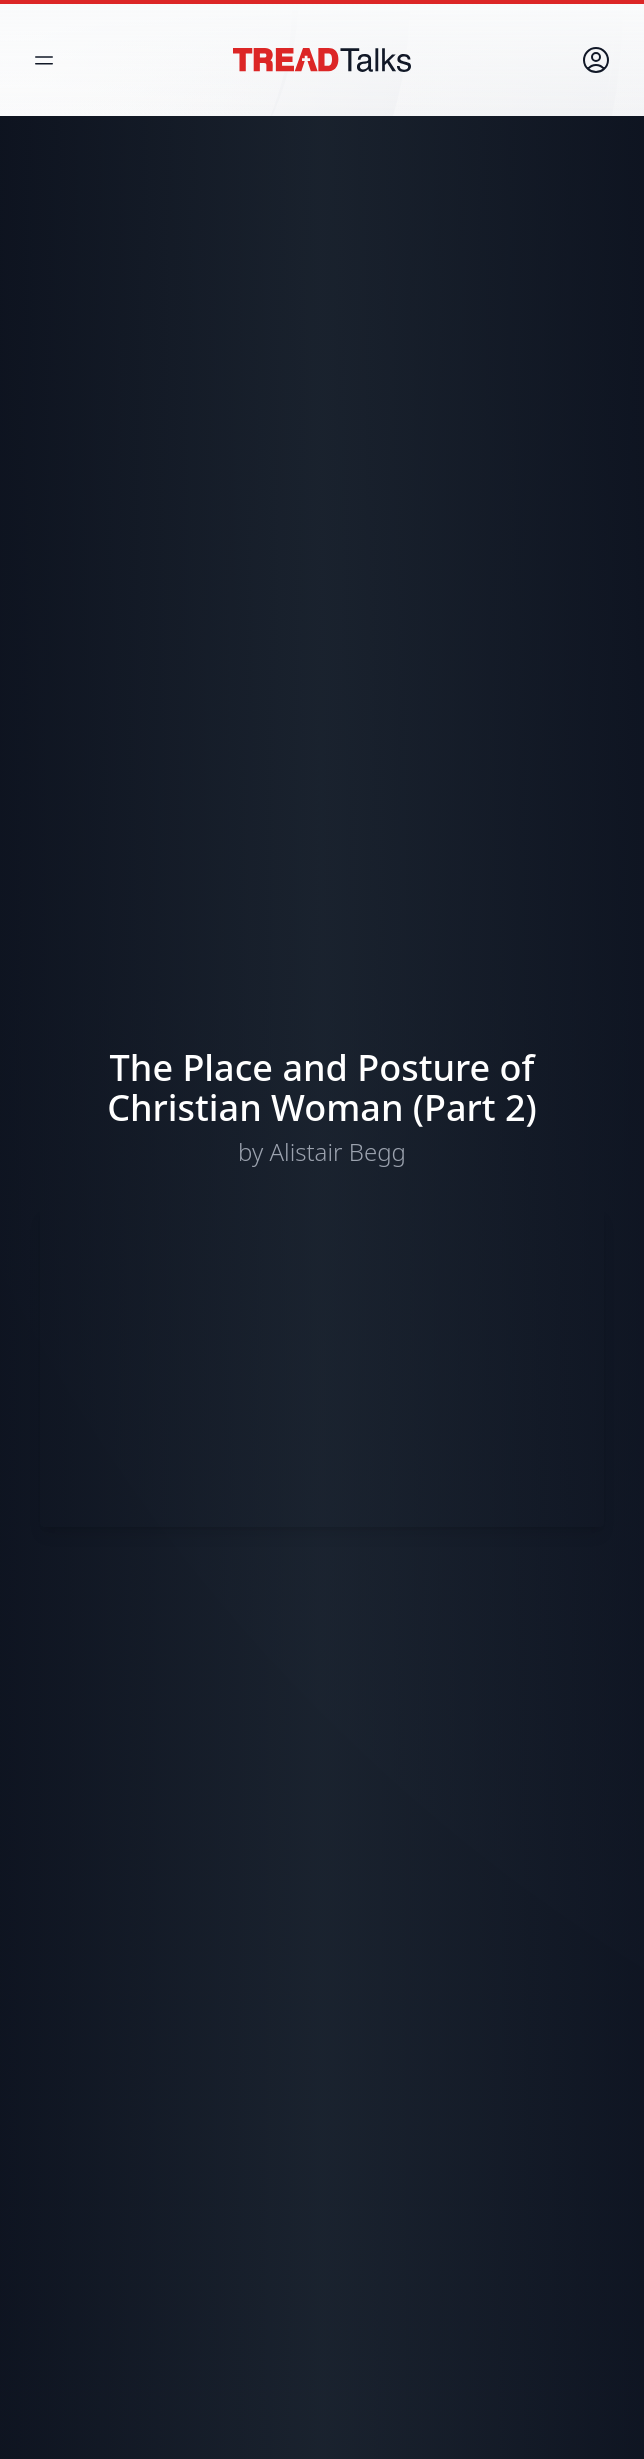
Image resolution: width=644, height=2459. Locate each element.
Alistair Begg (338, 1151)
